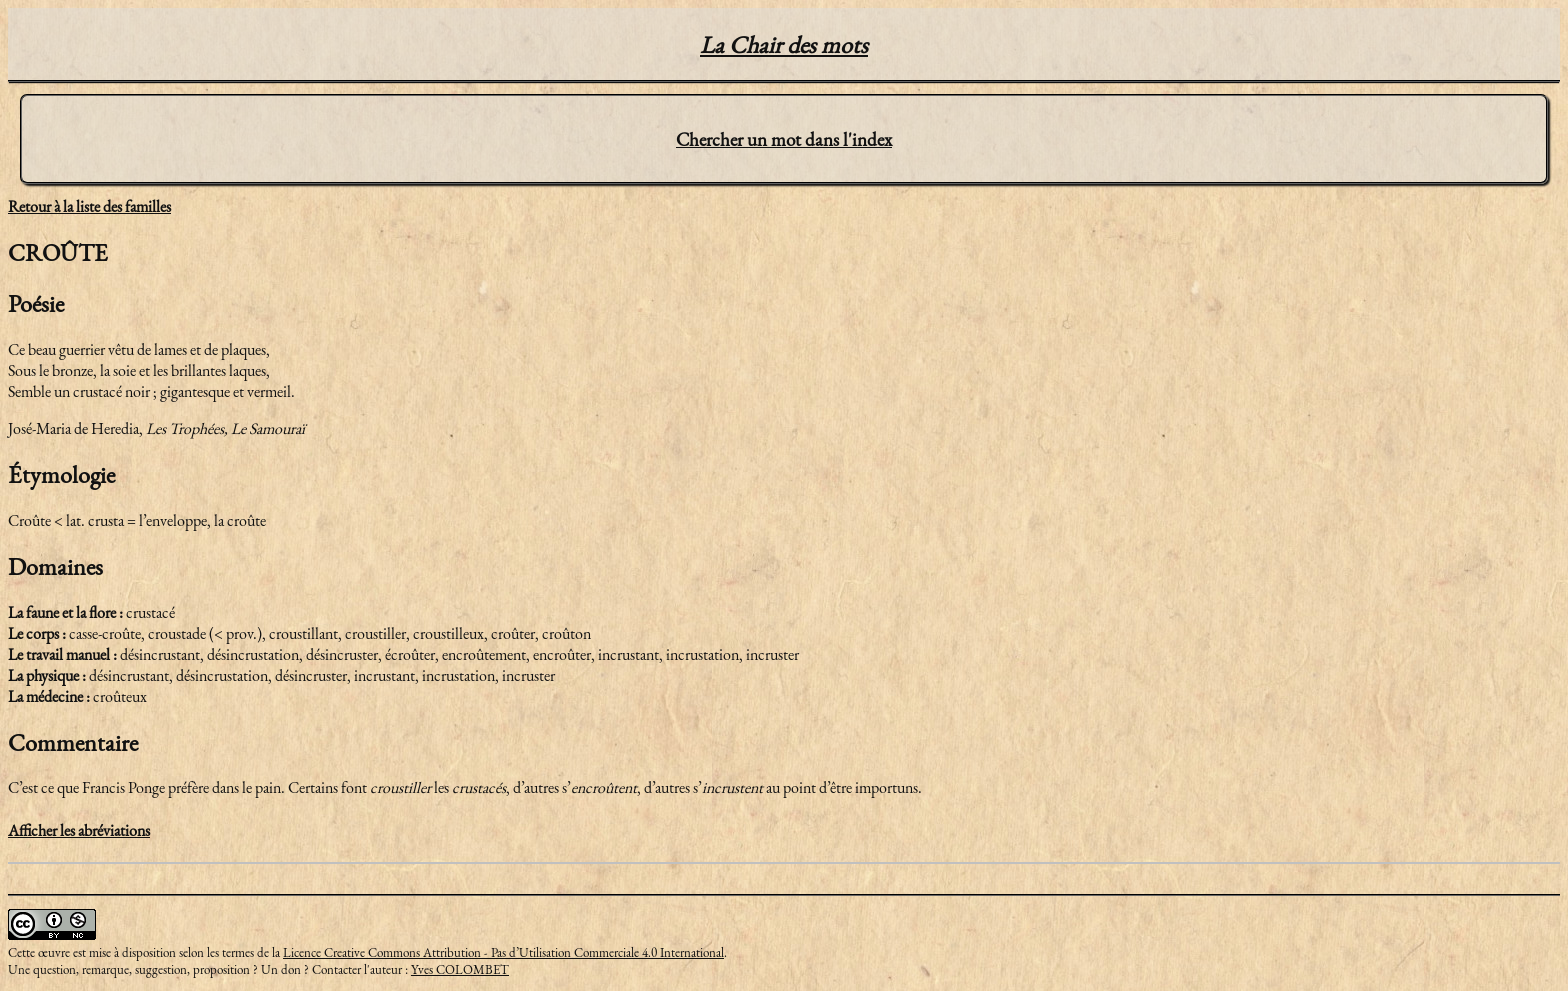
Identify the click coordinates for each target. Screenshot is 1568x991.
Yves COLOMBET (460, 969)
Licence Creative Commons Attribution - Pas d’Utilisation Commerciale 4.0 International (503, 952)
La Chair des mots (784, 44)
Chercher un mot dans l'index (784, 139)
